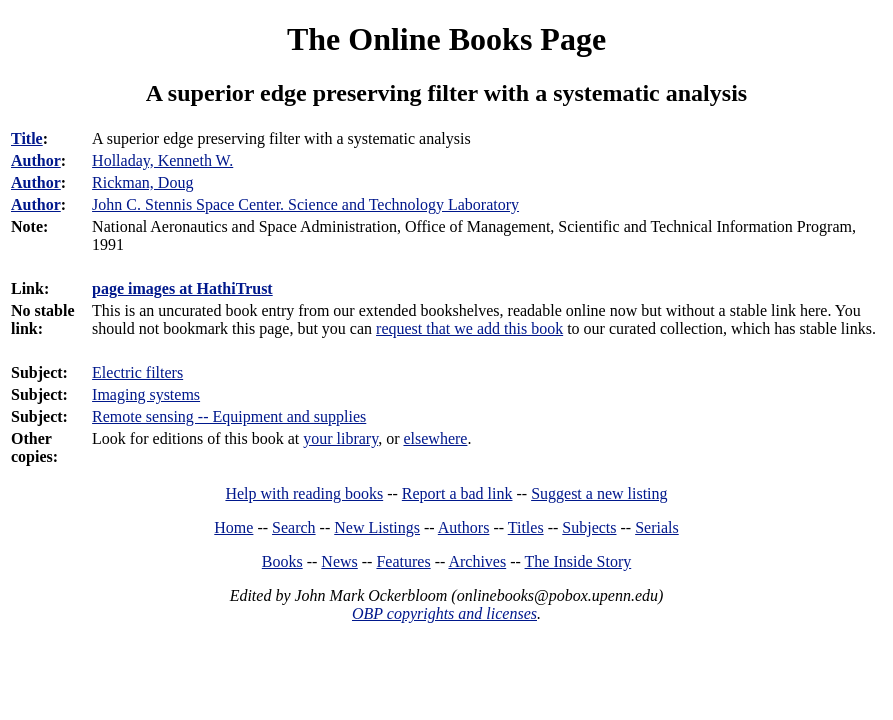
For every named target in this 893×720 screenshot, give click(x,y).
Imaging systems (146, 394)
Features (403, 561)
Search (294, 527)
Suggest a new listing (599, 493)
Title (27, 138)
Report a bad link (457, 493)
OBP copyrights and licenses (444, 613)
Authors (464, 527)
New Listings (377, 527)
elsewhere (435, 438)
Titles (526, 527)
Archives (477, 561)
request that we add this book (469, 328)
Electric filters (137, 372)
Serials (657, 527)
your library (340, 438)
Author (36, 160)
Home (233, 527)
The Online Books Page (446, 39)
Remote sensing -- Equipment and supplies (229, 416)
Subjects (589, 527)
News (339, 561)
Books (282, 561)
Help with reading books (304, 493)
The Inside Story (578, 561)
